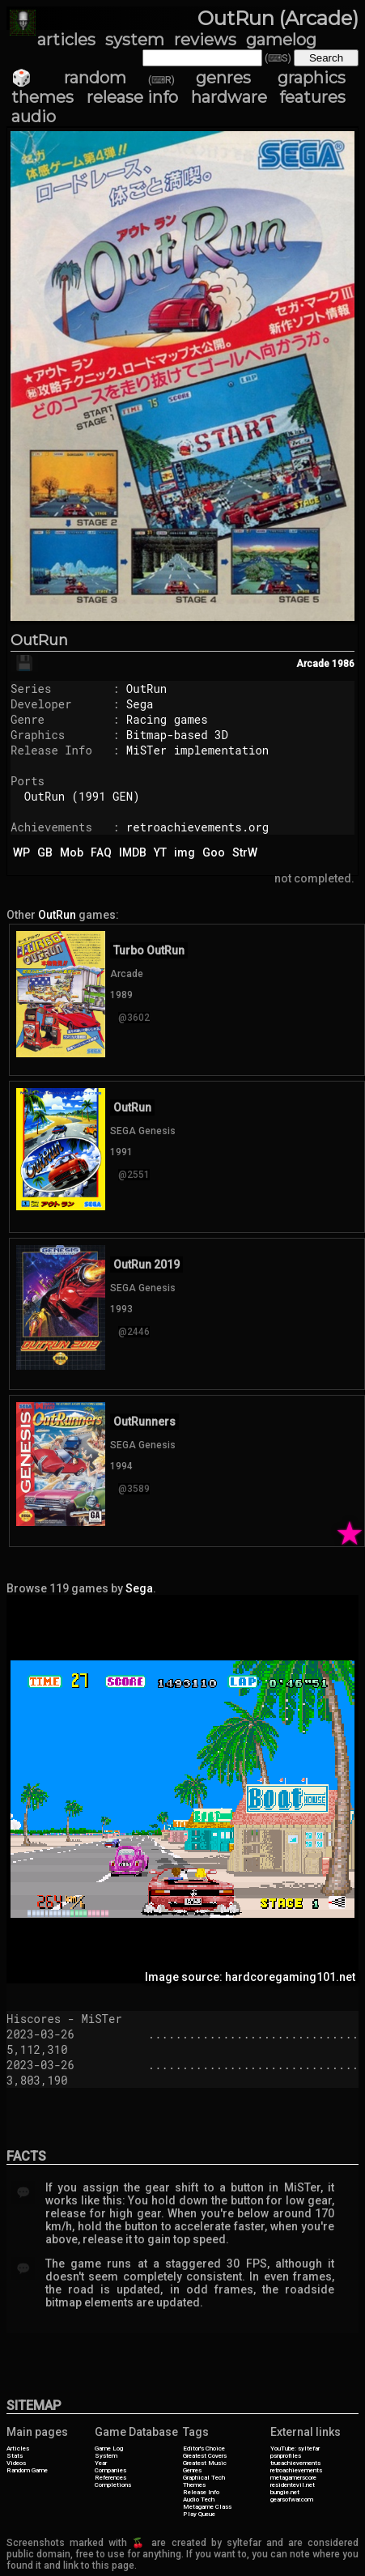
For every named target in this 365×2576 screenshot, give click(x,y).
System (106, 2455)
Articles (17, 2448)
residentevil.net (292, 2485)
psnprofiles (285, 2455)
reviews (205, 39)
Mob (71, 852)
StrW (244, 852)
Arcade (312, 664)
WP (21, 852)
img (184, 852)
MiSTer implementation (197, 750)
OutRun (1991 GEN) (82, 796)
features (312, 97)
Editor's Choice (204, 2448)
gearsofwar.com (291, 2499)
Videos (16, 2463)
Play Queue (199, 2514)
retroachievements (296, 2470)
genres (223, 77)
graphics (312, 77)
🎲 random (68, 77)
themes (42, 97)
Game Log (109, 2448)
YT (160, 852)
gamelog (281, 39)
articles (66, 39)
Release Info (201, 2492)
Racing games (167, 719)
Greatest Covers (205, 2455)
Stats (14, 2455)
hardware (229, 97)
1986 (343, 664)
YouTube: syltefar (295, 2448)
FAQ (101, 852)
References (110, 2477)
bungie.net (284, 2492)
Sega (140, 704)
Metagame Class (207, 2506)
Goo (213, 852)
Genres (192, 2470)
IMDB (132, 852)
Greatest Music (205, 2463)
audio (33, 116)
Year (101, 2463)
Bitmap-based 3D (177, 734)
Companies (110, 2470)
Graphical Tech (204, 2477)
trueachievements (295, 2463)
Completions (113, 2485)
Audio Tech (198, 2499)
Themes (194, 2485)
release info (133, 97)
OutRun (39, 640)
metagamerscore (293, 2477)
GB (45, 852)
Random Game (27, 2470)
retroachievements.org (197, 827)
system (134, 39)
